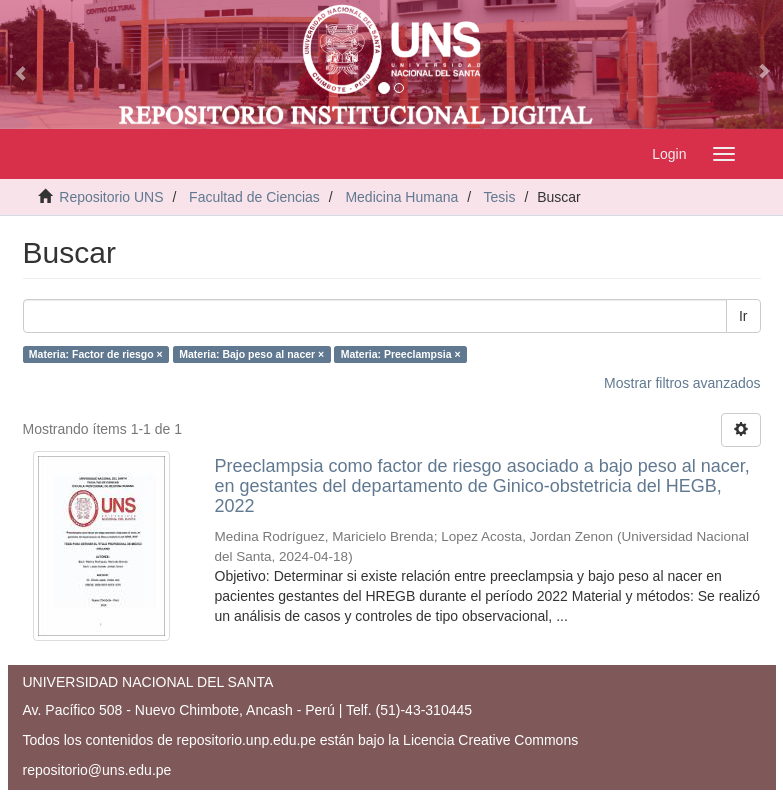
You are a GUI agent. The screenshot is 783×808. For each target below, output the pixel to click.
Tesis (500, 197)
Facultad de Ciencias (254, 197)
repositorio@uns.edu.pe (97, 770)
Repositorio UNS (111, 197)
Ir (743, 316)
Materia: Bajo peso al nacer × (251, 354)
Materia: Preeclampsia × (401, 354)
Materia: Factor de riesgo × (96, 354)
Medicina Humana (401, 197)
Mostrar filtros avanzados (682, 383)
